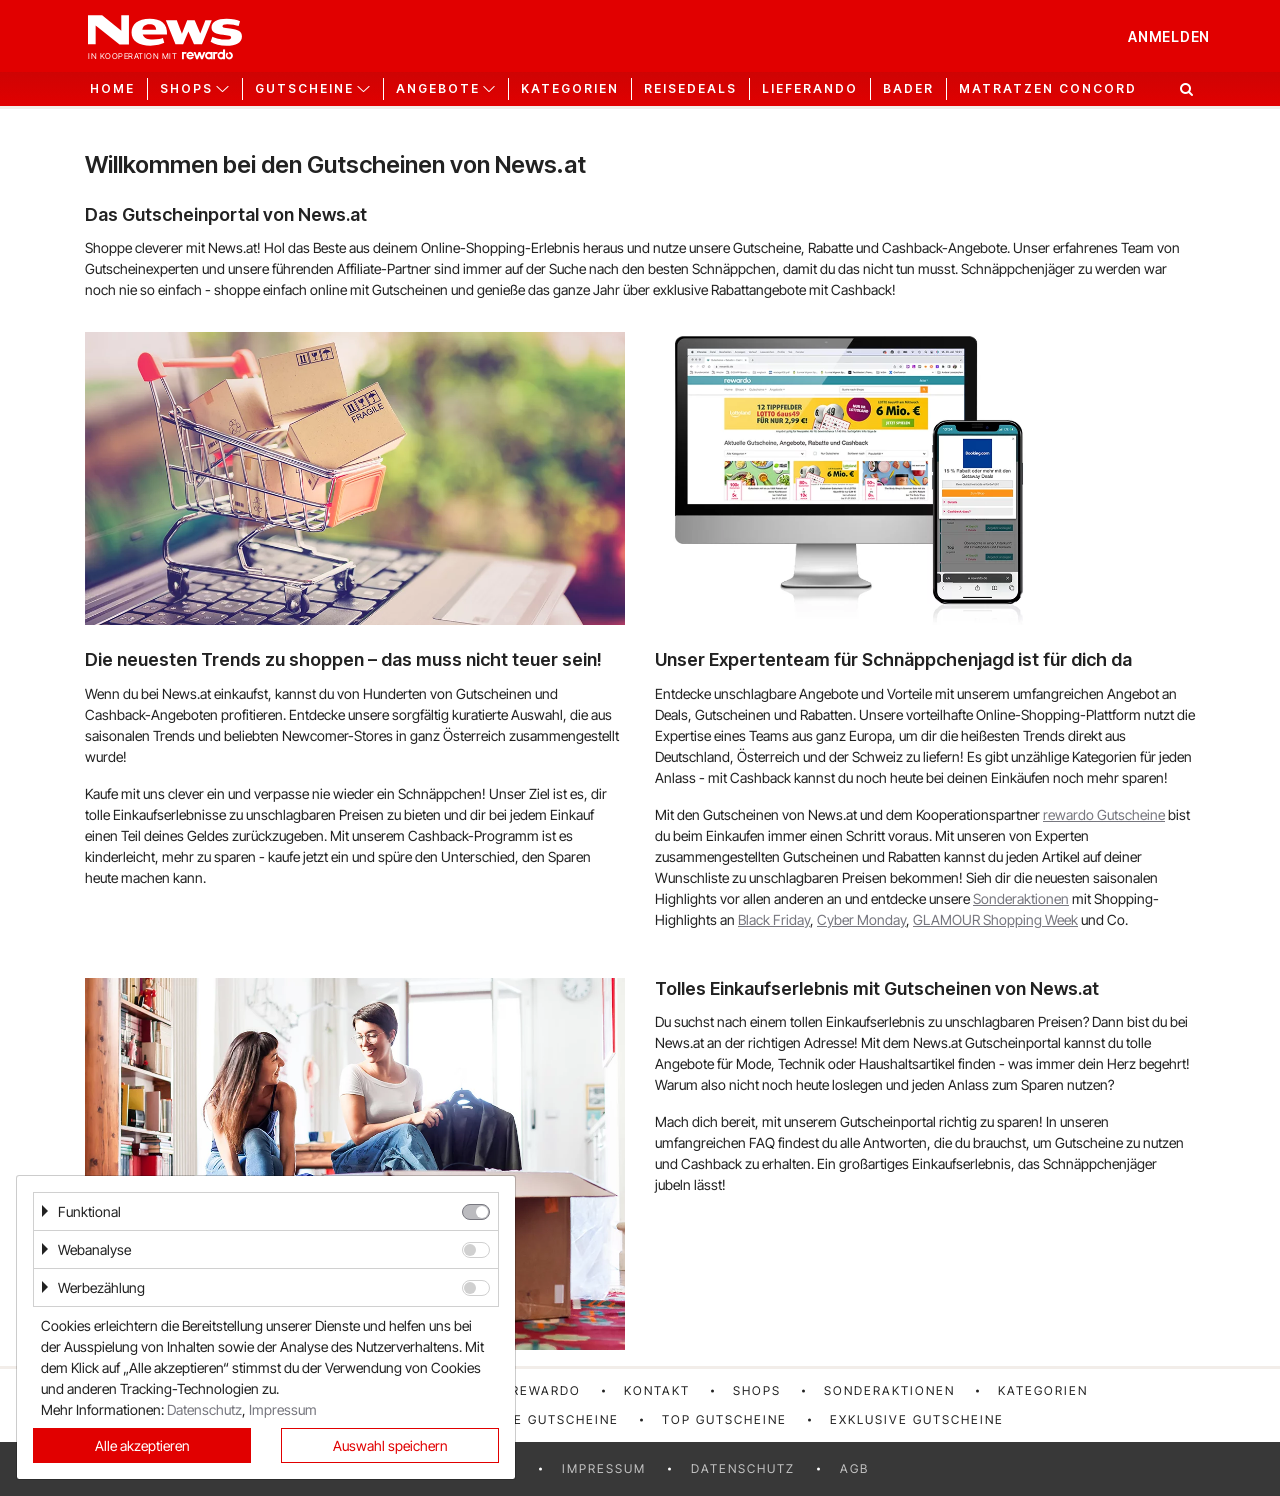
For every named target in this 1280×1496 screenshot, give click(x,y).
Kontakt (657, 1390)
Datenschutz (743, 1468)
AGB (854, 1468)
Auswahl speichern (390, 1445)
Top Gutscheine (724, 1419)
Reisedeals (690, 89)
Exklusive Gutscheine (917, 1419)
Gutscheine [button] (304, 89)
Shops (757, 1390)
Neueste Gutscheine (538, 1419)
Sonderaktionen (1021, 898)
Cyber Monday (861, 919)
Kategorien (570, 89)
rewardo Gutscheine (1104, 814)
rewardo (546, 1390)
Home (112, 89)
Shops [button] (186, 89)
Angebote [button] (438, 89)
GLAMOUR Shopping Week (995, 919)
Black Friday (774, 919)
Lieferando (810, 89)
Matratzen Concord (1048, 89)
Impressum (604, 1468)
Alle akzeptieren (142, 1445)
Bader (908, 89)
